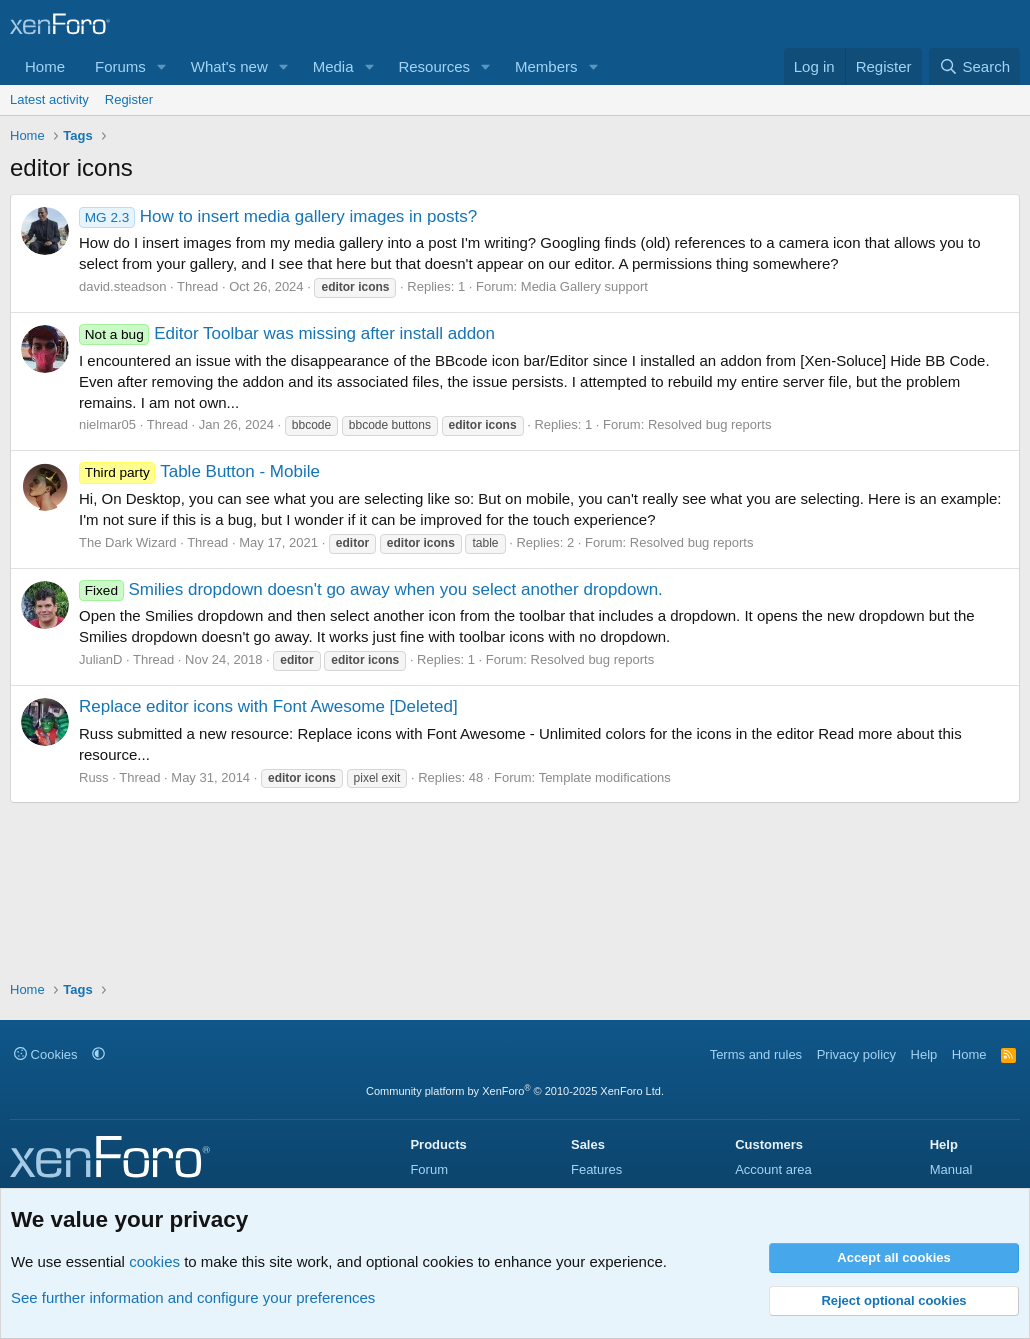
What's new (229, 66)
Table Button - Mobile (199, 471)
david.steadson (122, 286)
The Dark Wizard (128, 542)
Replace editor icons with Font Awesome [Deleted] (268, 706)
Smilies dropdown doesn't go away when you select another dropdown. (371, 589)
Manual (951, 1169)
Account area (773, 1169)
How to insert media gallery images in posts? (278, 216)
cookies (154, 1261)
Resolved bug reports (710, 424)
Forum (429, 1169)
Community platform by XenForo (515, 1091)
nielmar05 (107, 424)
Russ (94, 777)
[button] (162, 66)
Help (924, 1054)
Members (546, 66)
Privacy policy (856, 1054)
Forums (120, 66)
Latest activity (49, 99)
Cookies (46, 1054)
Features (596, 1169)
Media (333, 66)
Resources (434, 66)
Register (129, 99)
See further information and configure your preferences (193, 1297)
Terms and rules (756, 1054)
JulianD (100, 659)
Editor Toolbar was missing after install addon (287, 333)
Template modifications (605, 777)
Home (45, 66)
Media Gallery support (584, 286)
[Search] (974, 66)
